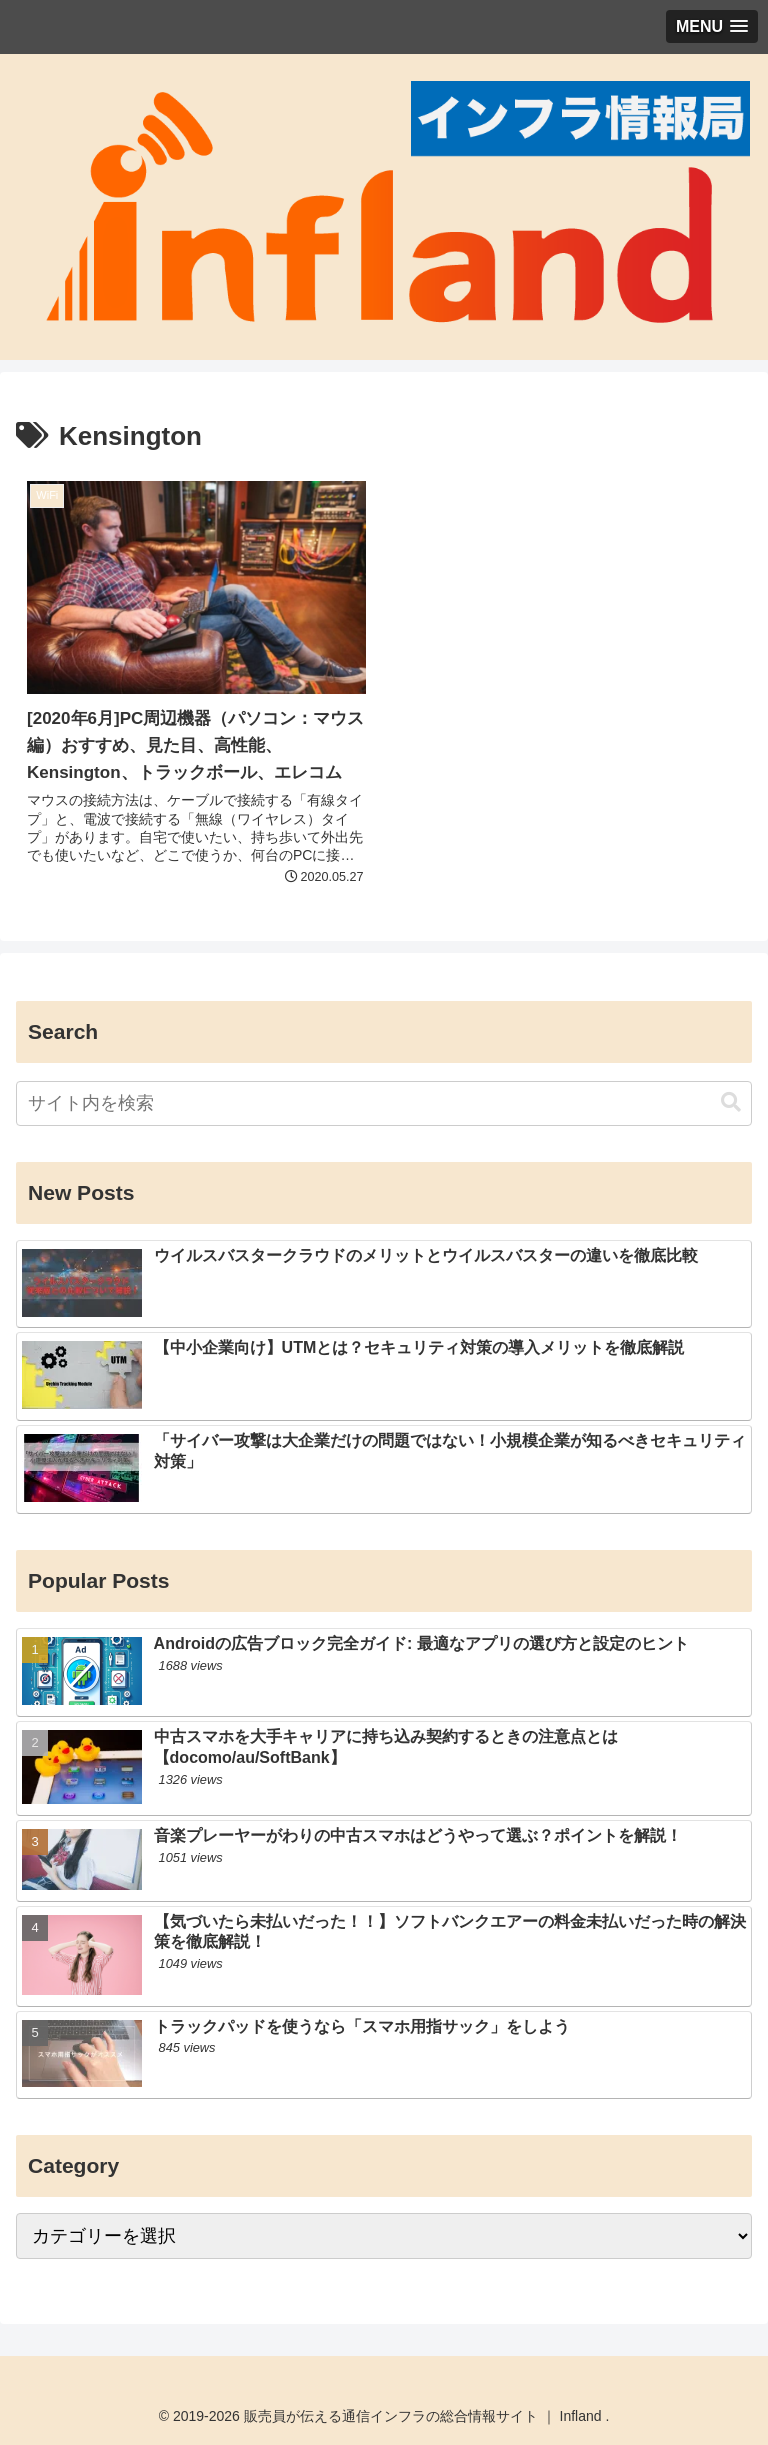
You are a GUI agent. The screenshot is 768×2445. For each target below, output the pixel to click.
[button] (731, 1102)
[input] (384, 1103)
